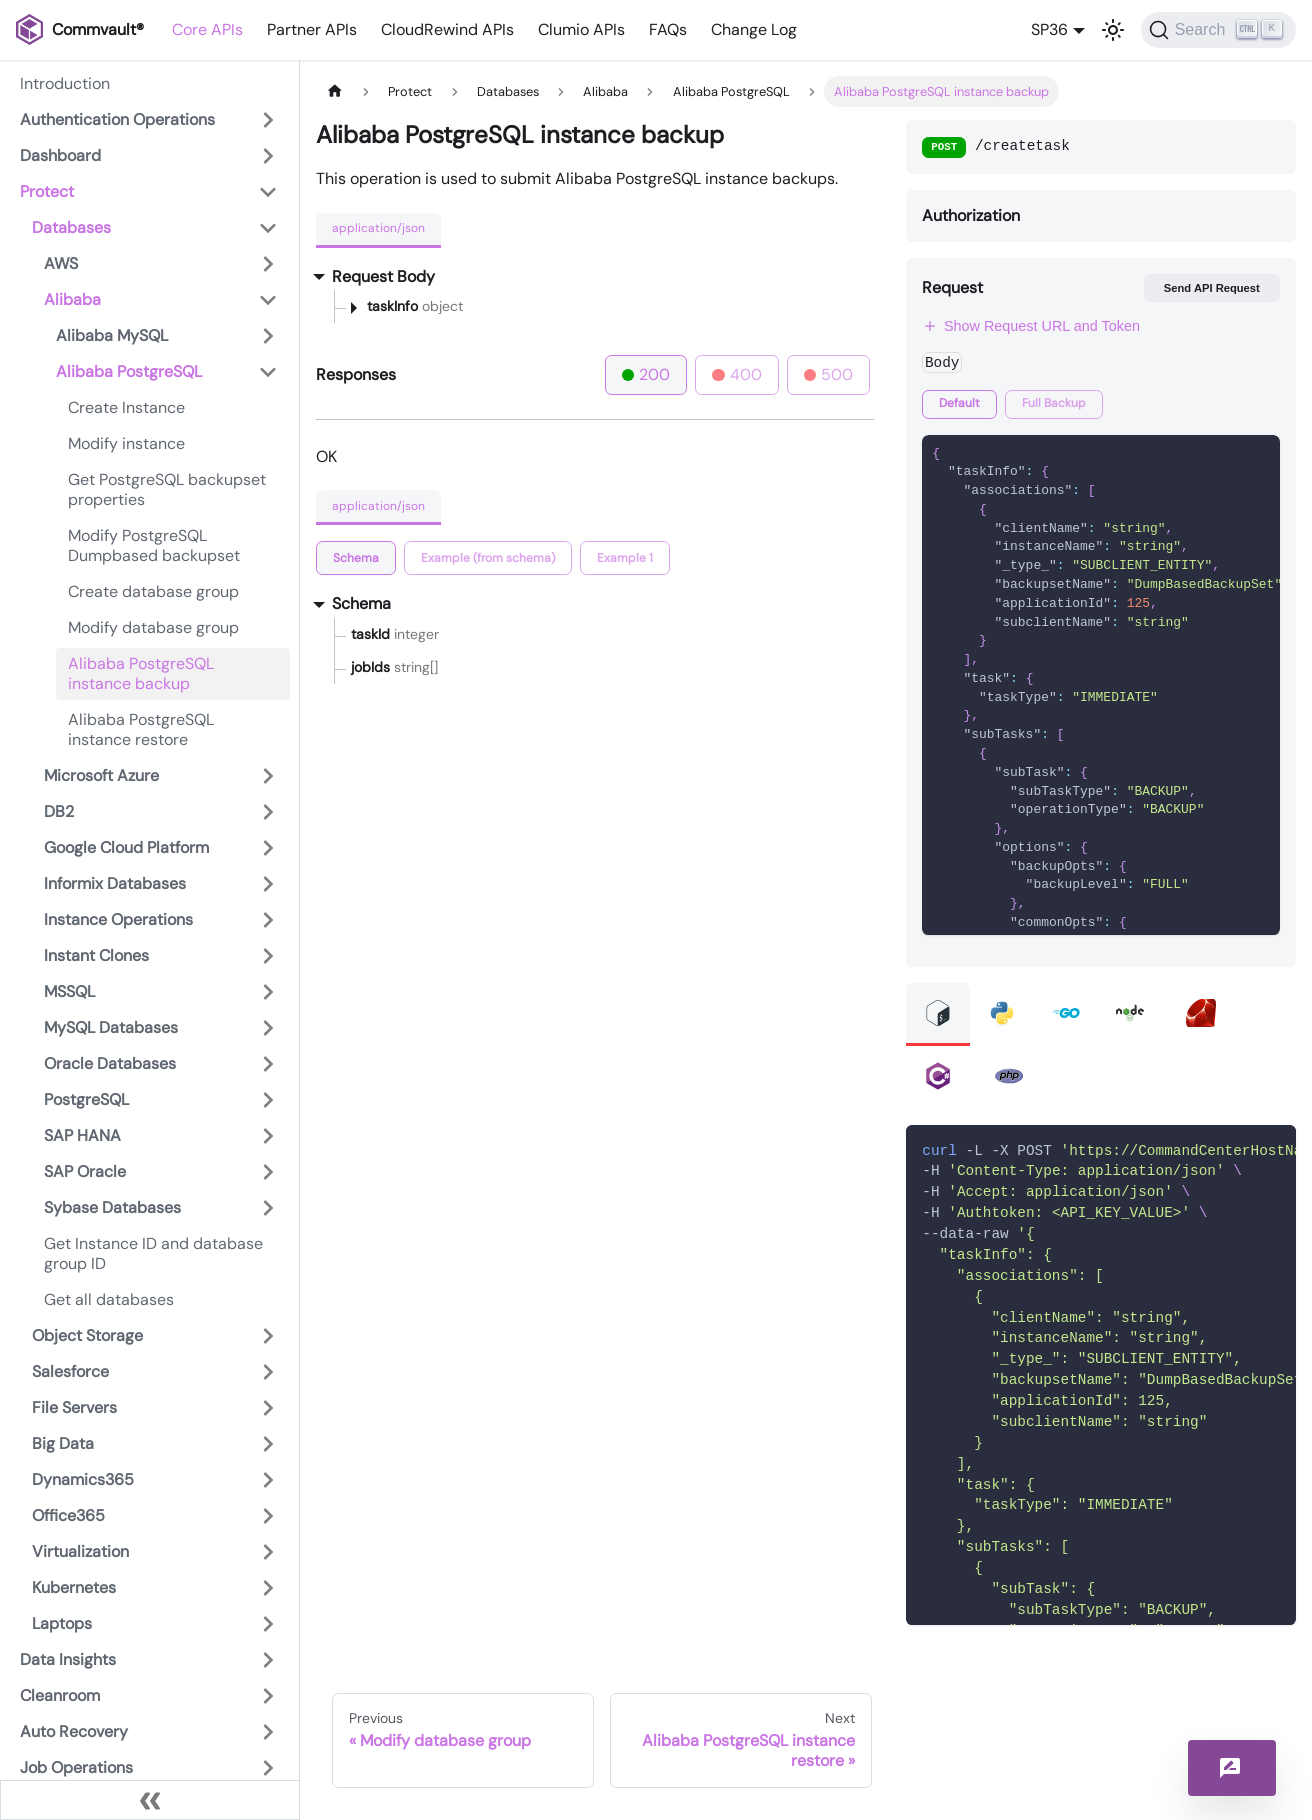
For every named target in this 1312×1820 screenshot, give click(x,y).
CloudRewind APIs (447, 29)
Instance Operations (118, 919)
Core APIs (207, 29)
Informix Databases (115, 883)
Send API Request (1212, 288)
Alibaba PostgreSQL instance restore (141, 729)
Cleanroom (60, 1695)
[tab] (356, 558)
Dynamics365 (83, 1479)
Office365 (68, 1515)
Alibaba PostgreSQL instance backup (141, 673)
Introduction (65, 83)
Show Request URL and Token (1031, 326)
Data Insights (68, 1659)
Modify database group (153, 627)
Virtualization (80, 1551)
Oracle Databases (110, 1063)
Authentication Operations (117, 119)
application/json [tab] (378, 228)
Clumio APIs (581, 29)
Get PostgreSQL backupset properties (167, 489)
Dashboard (60, 155)
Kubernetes (74, 1587)
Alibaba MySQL (112, 335)
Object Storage (87, 1335)
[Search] (1218, 30)
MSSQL (69, 991)
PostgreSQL (86, 1099)
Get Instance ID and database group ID (153, 1253)
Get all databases (109, 1299)
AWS (61, 263)
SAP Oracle (85, 1171)
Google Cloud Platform (126, 847)
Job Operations (76, 1767)
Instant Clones (96, 955)
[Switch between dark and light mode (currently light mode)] (1113, 30)
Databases (71, 227)
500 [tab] (829, 374)
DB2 (59, 811)
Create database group (153, 591)
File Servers (74, 1407)
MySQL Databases (111, 1027)
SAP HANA (82, 1135)
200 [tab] (646, 374)
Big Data (63, 1443)
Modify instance (126, 443)
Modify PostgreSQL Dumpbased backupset (154, 545)
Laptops (62, 1623)
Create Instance (126, 407)
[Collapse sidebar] (150, 1800)
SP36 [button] (1049, 29)
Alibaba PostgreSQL (129, 371)
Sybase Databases (112, 1207)
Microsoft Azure (101, 775)
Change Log (754, 29)
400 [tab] (737, 374)
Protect (47, 191)
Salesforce (70, 1371)
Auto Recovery (74, 1731)
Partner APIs (312, 29)
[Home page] (335, 91)
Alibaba (72, 299)
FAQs (668, 29)
